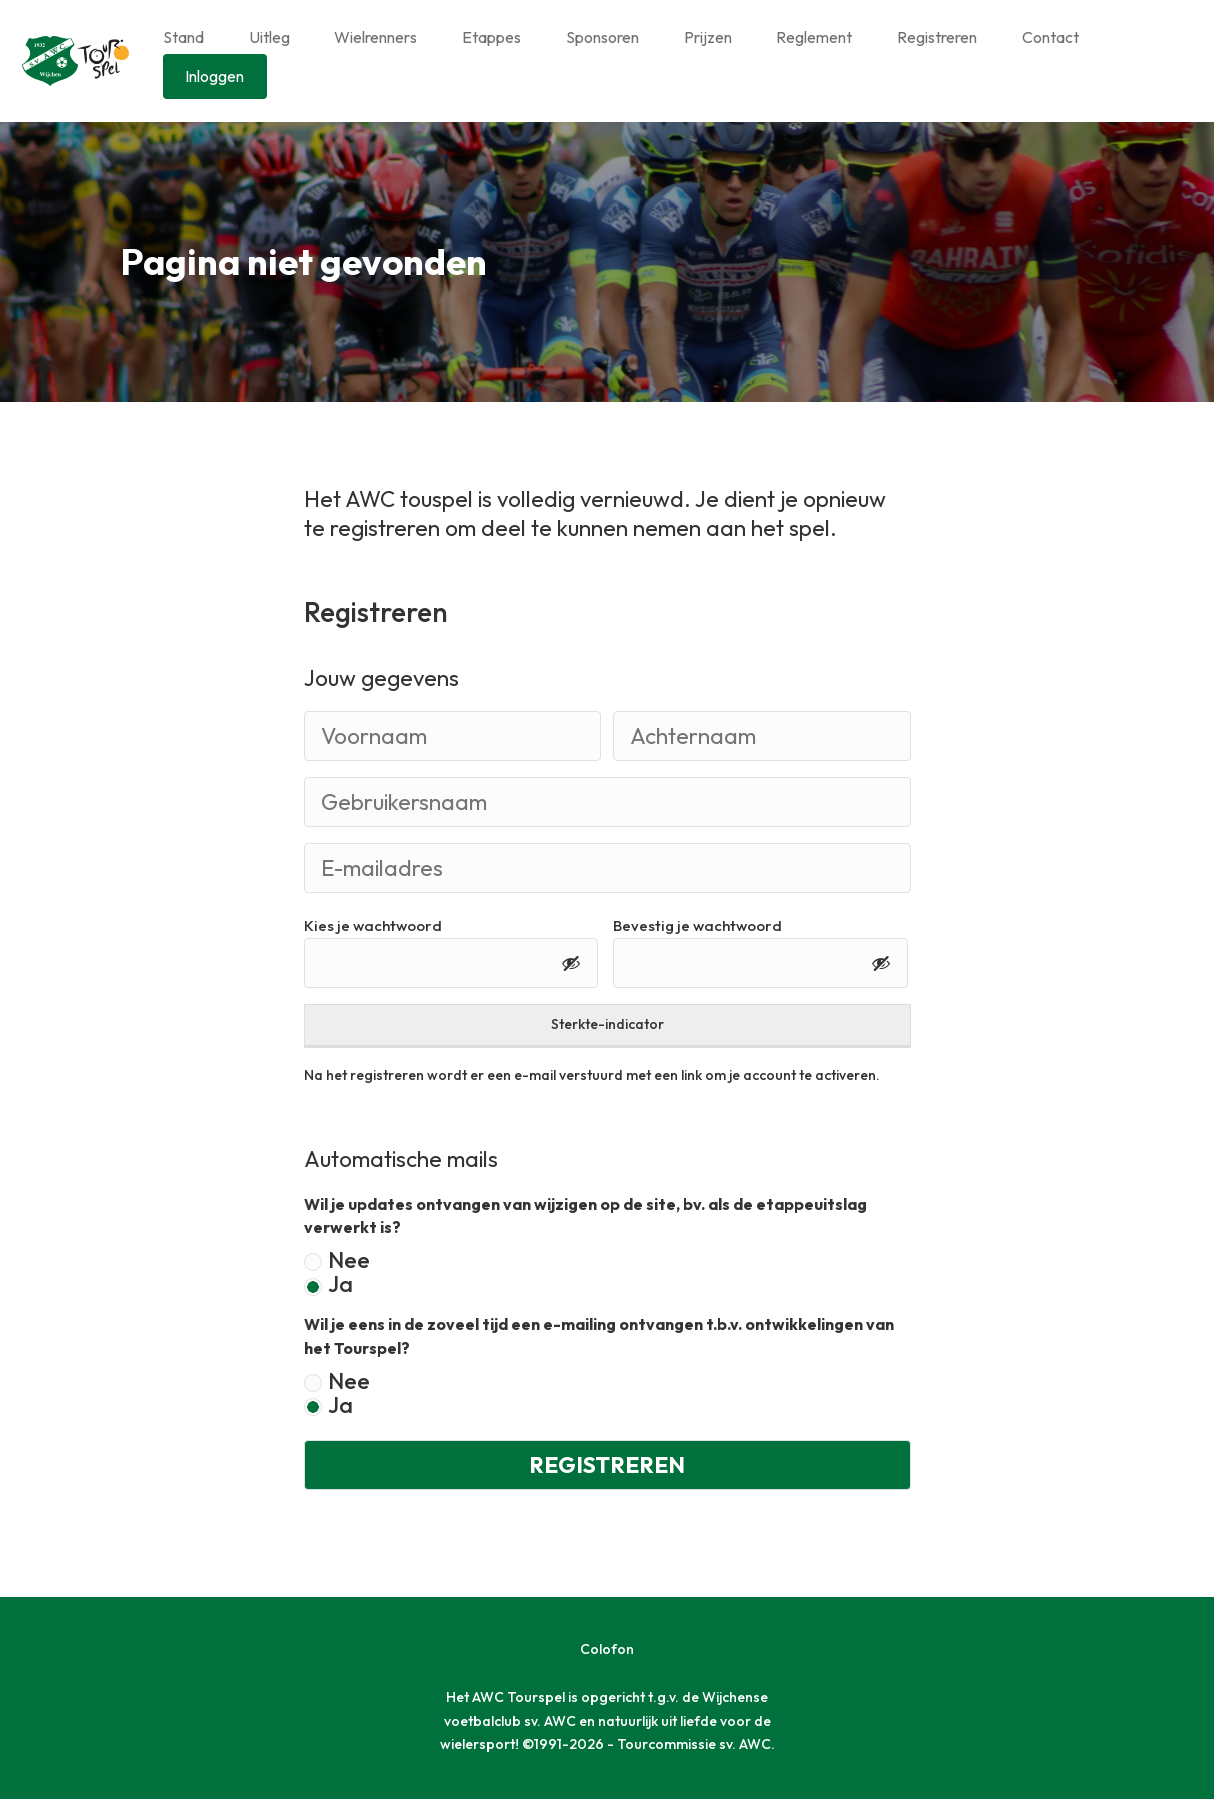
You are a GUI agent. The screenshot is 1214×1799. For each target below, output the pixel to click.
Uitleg (269, 37)
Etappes (491, 37)
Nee (349, 1261)
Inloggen (214, 76)
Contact (1050, 37)
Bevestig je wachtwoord (697, 925)
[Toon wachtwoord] (571, 963)
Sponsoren (602, 37)
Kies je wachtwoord (373, 925)
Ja (340, 1285)
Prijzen (708, 37)
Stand (183, 37)
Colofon (607, 1649)
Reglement (814, 37)
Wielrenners (375, 37)
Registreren (937, 37)
